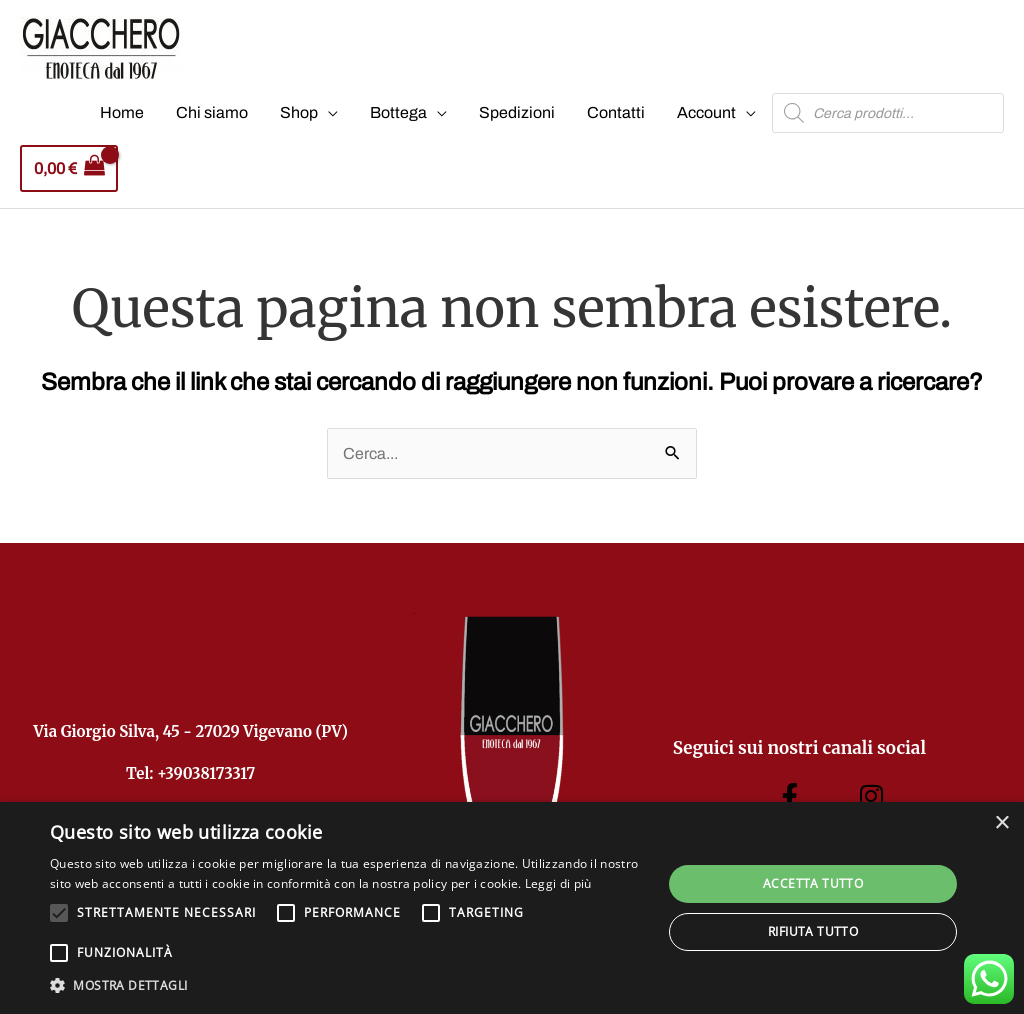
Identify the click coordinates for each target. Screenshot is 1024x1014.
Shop (299, 112)
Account (706, 112)
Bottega (398, 112)
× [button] (1001, 823)
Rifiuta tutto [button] (813, 931)
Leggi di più (558, 883)
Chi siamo (212, 112)
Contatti (616, 112)
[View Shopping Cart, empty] (69, 168)
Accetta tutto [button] (813, 883)
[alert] (512, 908)
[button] (347, 986)
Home (122, 112)
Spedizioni (517, 112)
